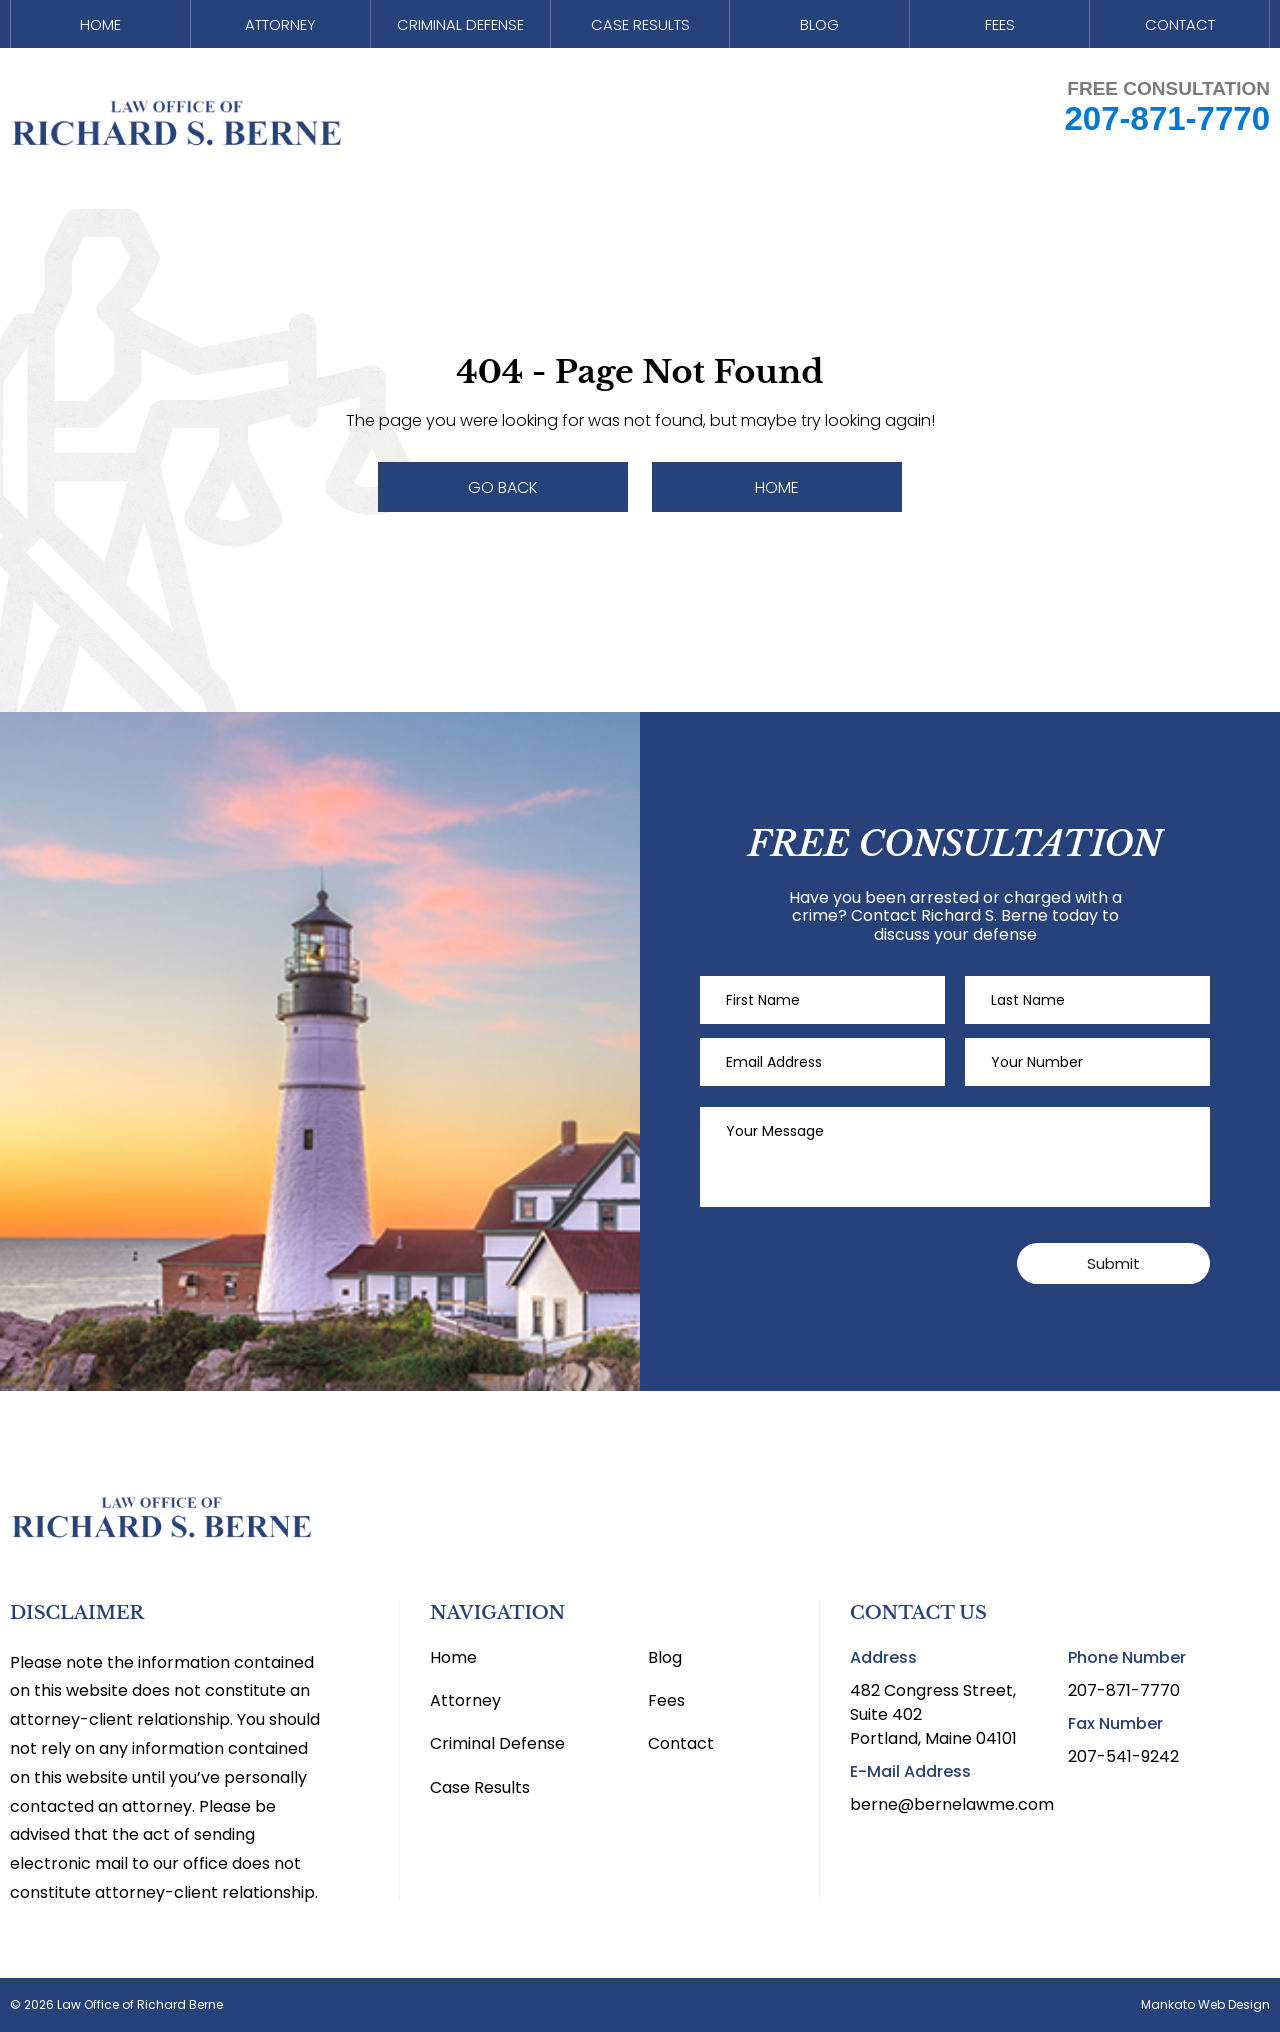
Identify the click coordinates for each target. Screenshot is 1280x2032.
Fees (999, 28)
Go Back (503, 487)
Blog (819, 28)
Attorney (280, 28)
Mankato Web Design (1205, 2005)
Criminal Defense (460, 28)
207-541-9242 (1123, 1756)
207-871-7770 (1167, 126)
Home (100, 28)
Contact (1180, 28)
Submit (1113, 1263)
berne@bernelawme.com (952, 1804)
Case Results (640, 28)
